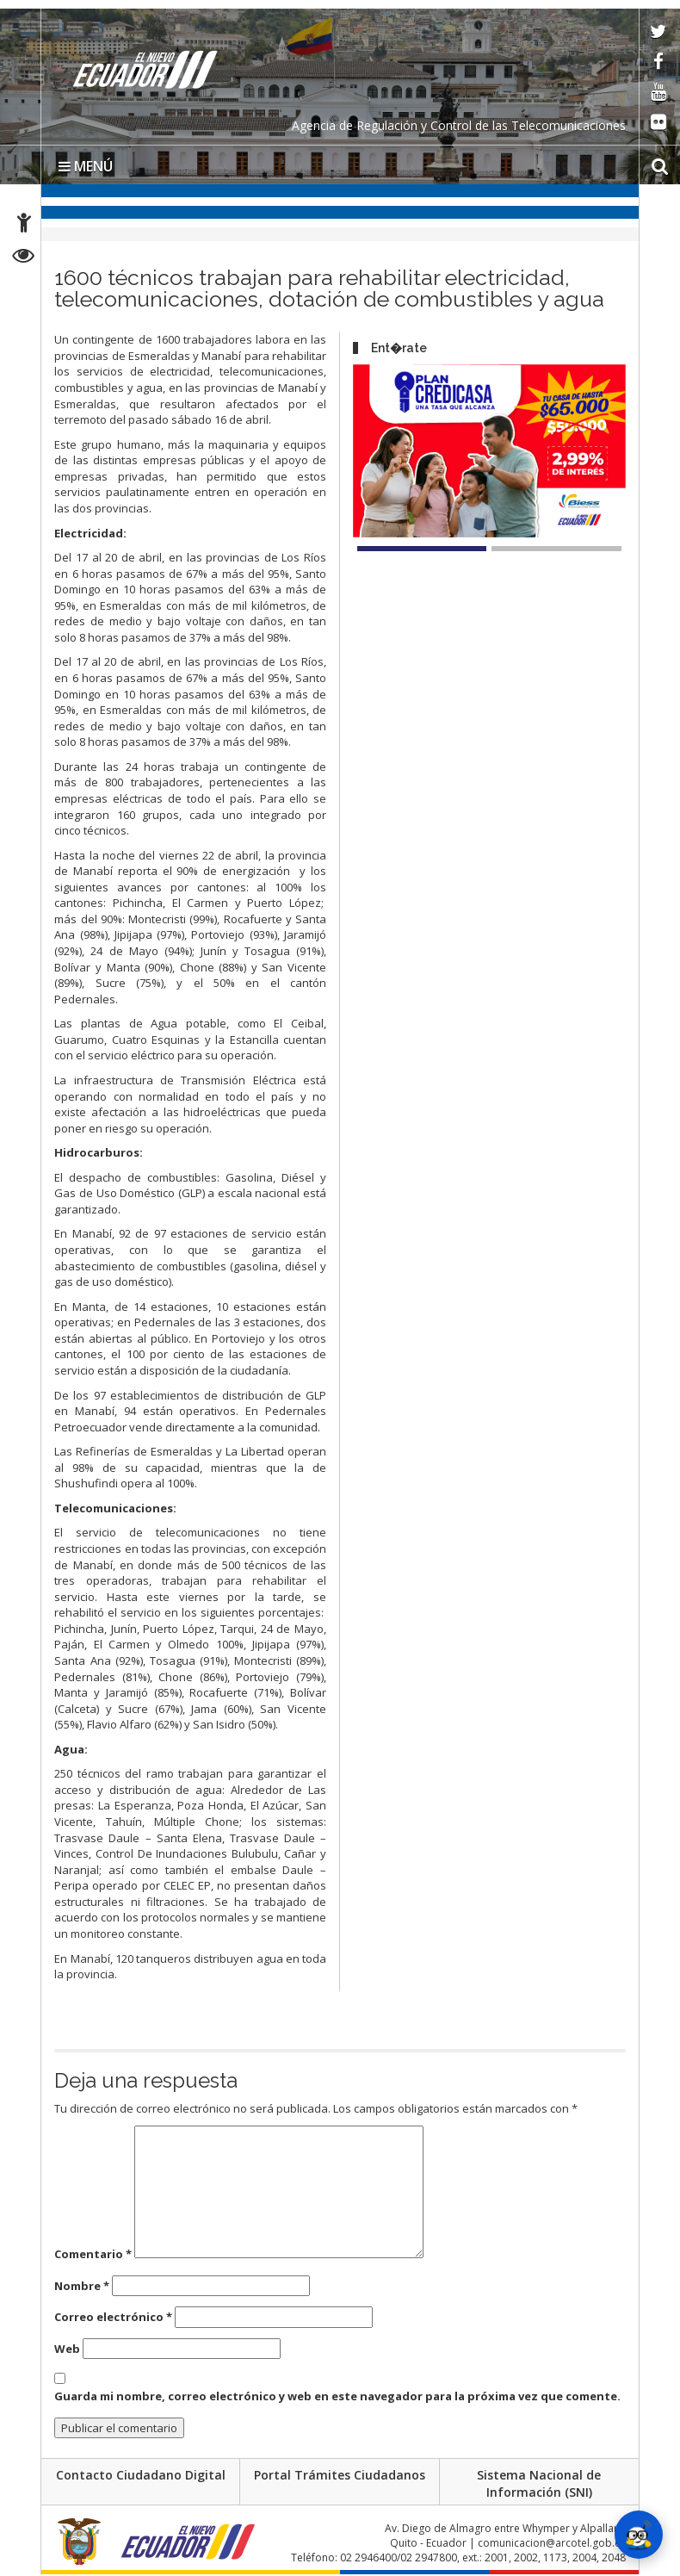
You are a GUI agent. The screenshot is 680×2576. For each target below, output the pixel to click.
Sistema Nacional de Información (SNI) (539, 2484)
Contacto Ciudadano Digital (141, 2475)
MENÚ (86, 166)
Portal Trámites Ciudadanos (339, 2475)
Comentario (93, 2254)
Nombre (81, 2286)
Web (67, 2348)
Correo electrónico (113, 2317)
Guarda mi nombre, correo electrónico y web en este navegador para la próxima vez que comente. (337, 2396)
